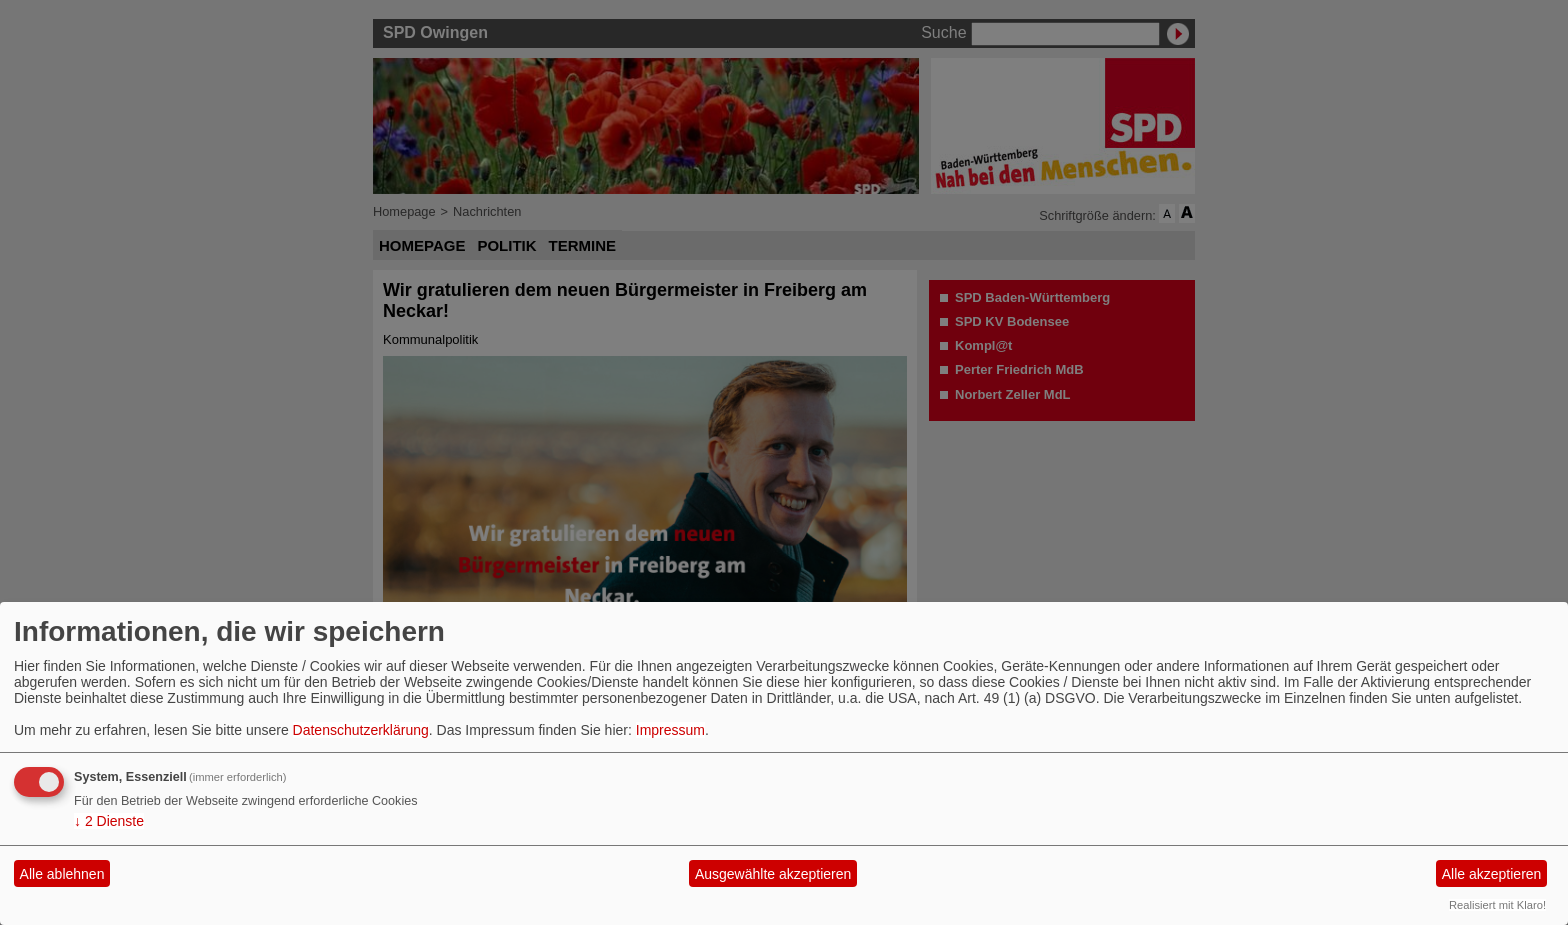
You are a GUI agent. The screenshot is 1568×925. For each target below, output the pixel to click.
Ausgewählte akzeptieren (773, 874)
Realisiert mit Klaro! (1497, 905)
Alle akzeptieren (1492, 874)
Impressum (670, 730)
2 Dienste (109, 821)
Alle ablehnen (62, 874)
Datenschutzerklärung (361, 730)
